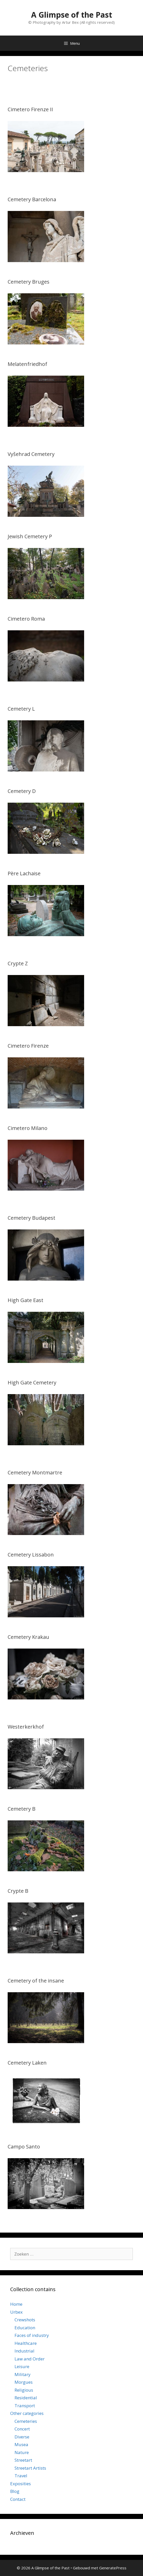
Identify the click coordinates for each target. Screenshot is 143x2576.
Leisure (22, 2366)
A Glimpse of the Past (71, 14)
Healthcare (26, 2343)
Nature (22, 2452)
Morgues (24, 2382)
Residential (26, 2398)
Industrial (24, 2351)
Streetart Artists (30, 2468)
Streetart (23, 2460)
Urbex (16, 2312)
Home (16, 2304)
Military (23, 2374)
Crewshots (25, 2320)
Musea (21, 2444)
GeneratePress (112, 2567)
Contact (17, 2499)
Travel (21, 2476)
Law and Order (30, 2359)
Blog (14, 2491)
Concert (22, 2429)
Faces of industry (32, 2335)
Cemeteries (26, 2421)
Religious (24, 2390)
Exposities (20, 2484)
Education (25, 2328)
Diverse (22, 2437)
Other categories (27, 2413)
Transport (25, 2406)
